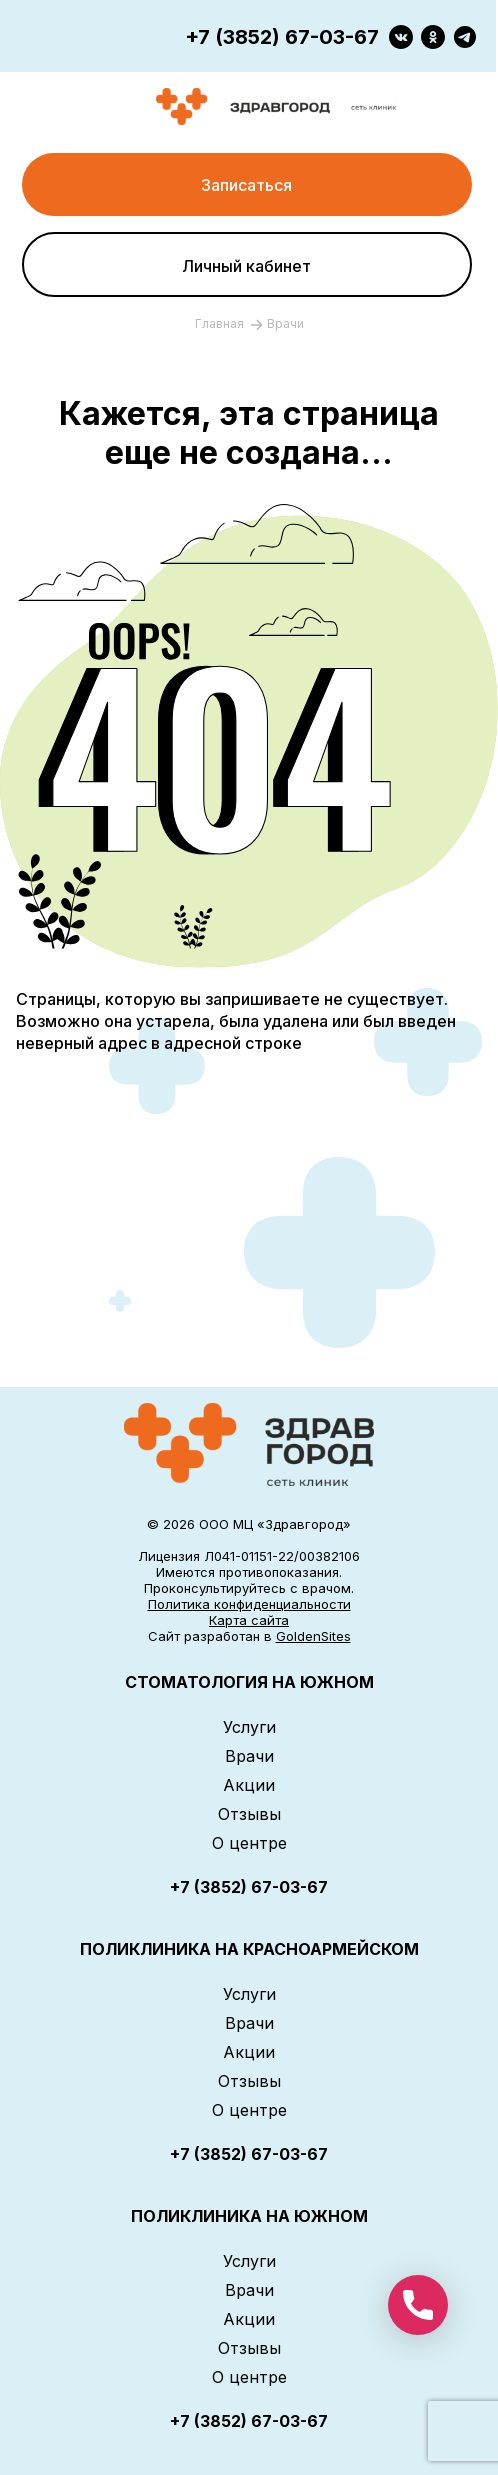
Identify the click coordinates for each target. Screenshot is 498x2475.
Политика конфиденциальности (249, 1604)
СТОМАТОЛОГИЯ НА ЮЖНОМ (249, 1682)
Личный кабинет (246, 266)
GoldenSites (313, 1636)
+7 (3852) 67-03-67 (282, 37)
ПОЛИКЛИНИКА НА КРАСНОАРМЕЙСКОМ (249, 1949)
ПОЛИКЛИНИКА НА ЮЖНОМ (249, 2216)
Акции (249, 1785)
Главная (221, 323)
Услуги (249, 1727)
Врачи (249, 1756)
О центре (249, 1843)
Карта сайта (249, 1620)
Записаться (246, 185)
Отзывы (249, 1814)
